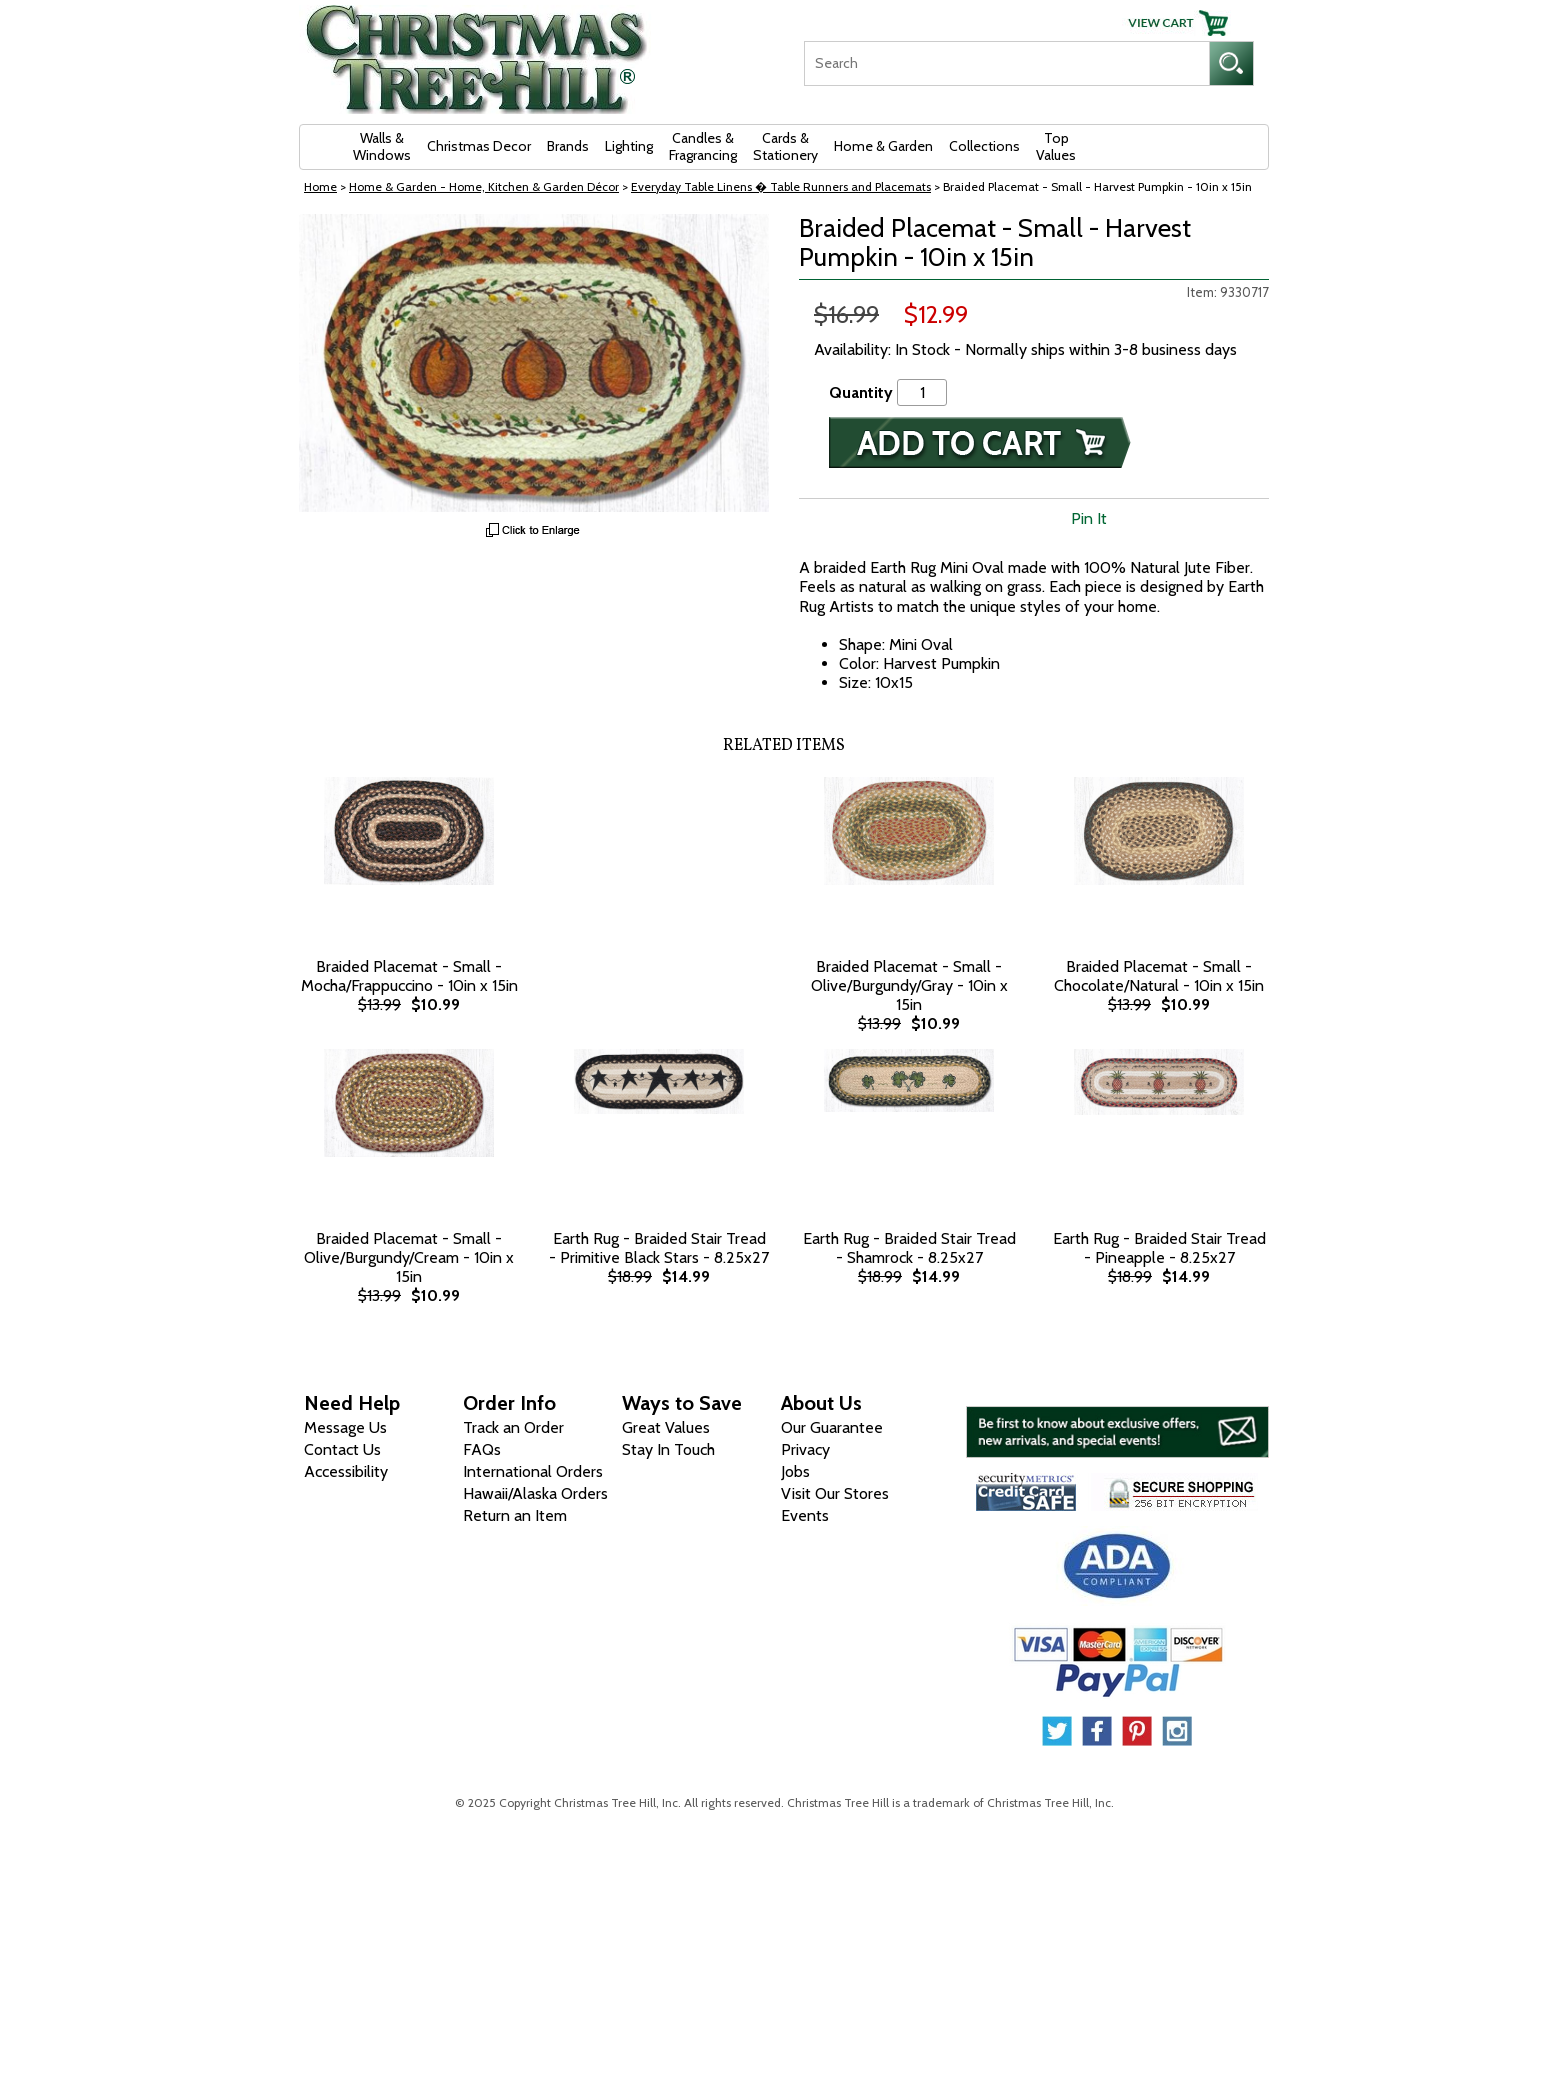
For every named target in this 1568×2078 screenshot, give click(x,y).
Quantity (861, 392)
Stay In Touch (668, 1449)
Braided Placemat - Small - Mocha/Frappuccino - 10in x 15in (409, 976)
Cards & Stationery (785, 146)
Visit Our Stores (835, 1493)
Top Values (1056, 146)
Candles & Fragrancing (703, 146)
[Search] (1006, 63)
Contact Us (342, 1449)
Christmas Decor (479, 146)
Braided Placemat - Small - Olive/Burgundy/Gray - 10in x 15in (909, 985)
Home (320, 186)
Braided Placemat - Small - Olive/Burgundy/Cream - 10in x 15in (409, 1257)
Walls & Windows (382, 146)
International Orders (533, 1471)
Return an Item (515, 1515)
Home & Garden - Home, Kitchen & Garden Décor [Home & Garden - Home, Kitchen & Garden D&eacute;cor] (484, 186)
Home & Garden (883, 146)
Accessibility (346, 1471)
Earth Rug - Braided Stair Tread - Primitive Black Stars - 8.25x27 (659, 1248)
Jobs (795, 1471)
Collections (984, 146)
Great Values (666, 1427)
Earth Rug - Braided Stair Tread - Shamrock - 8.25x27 (909, 1248)
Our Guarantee (832, 1427)
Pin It (1089, 518)
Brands (568, 146)
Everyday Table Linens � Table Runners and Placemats (781, 186)
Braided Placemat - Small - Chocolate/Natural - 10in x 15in (1159, 976)
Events (805, 1515)
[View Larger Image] (534, 363)
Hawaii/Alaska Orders (535, 1493)
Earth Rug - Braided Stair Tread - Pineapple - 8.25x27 (1159, 1248)
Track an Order (513, 1427)
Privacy (805, 1449)
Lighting (629, 146)
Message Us (345, 1427)
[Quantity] (922, 392)
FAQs (482, 1449)
